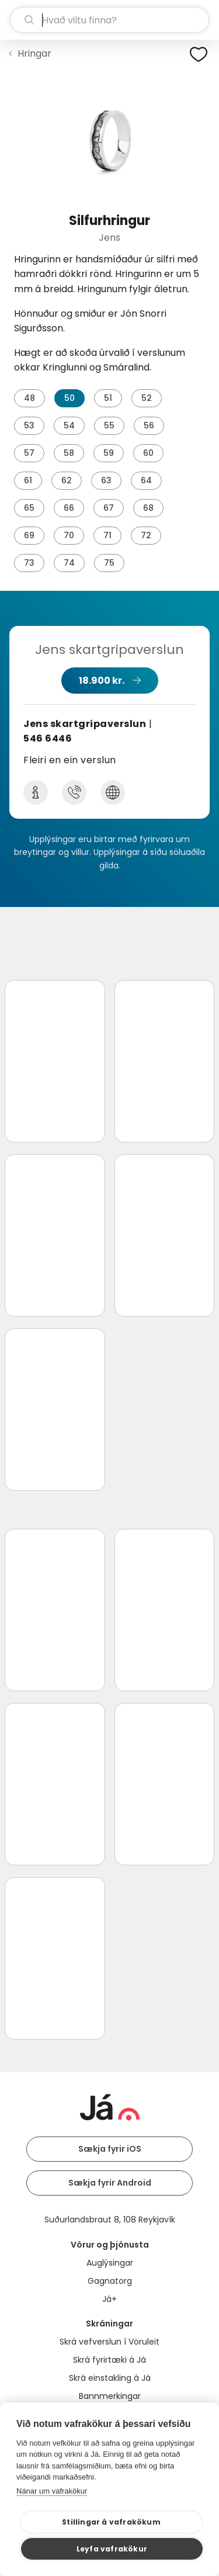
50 (69, 398)
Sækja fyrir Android (109, 2183)
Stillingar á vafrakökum (111, 2522)
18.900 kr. (101, 680)
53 (29, 425)
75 (109, 563)
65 (29, 508)
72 (146, 535)
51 (108, 398)
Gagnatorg (110, 2281)
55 (109, 425)
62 (66, 480)
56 (149, 425)
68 (148, 508)
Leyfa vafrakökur (112, 2549)
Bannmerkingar (110, 2396)
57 (29, 453)
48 (29, 398)
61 (28, 480)
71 (107, 535)
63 (106, 480)
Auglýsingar (109, 2263)
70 (69, 535)
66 (69, 508)
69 (29, 535)
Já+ (109, 2299)
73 (29, 563)
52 (146, 398)
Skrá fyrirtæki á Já (109, 2360)
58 (69, 453)
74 (69, 563)
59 (108, 453)
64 (146, 480)
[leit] (109, 20)
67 (108, 508)
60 (148, 453)
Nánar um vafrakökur (51, 2491)
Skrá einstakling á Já (110, 2378)
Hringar (34, 53)
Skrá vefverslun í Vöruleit (109, 2342)
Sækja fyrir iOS (109, 2149)
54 (69, 425)
